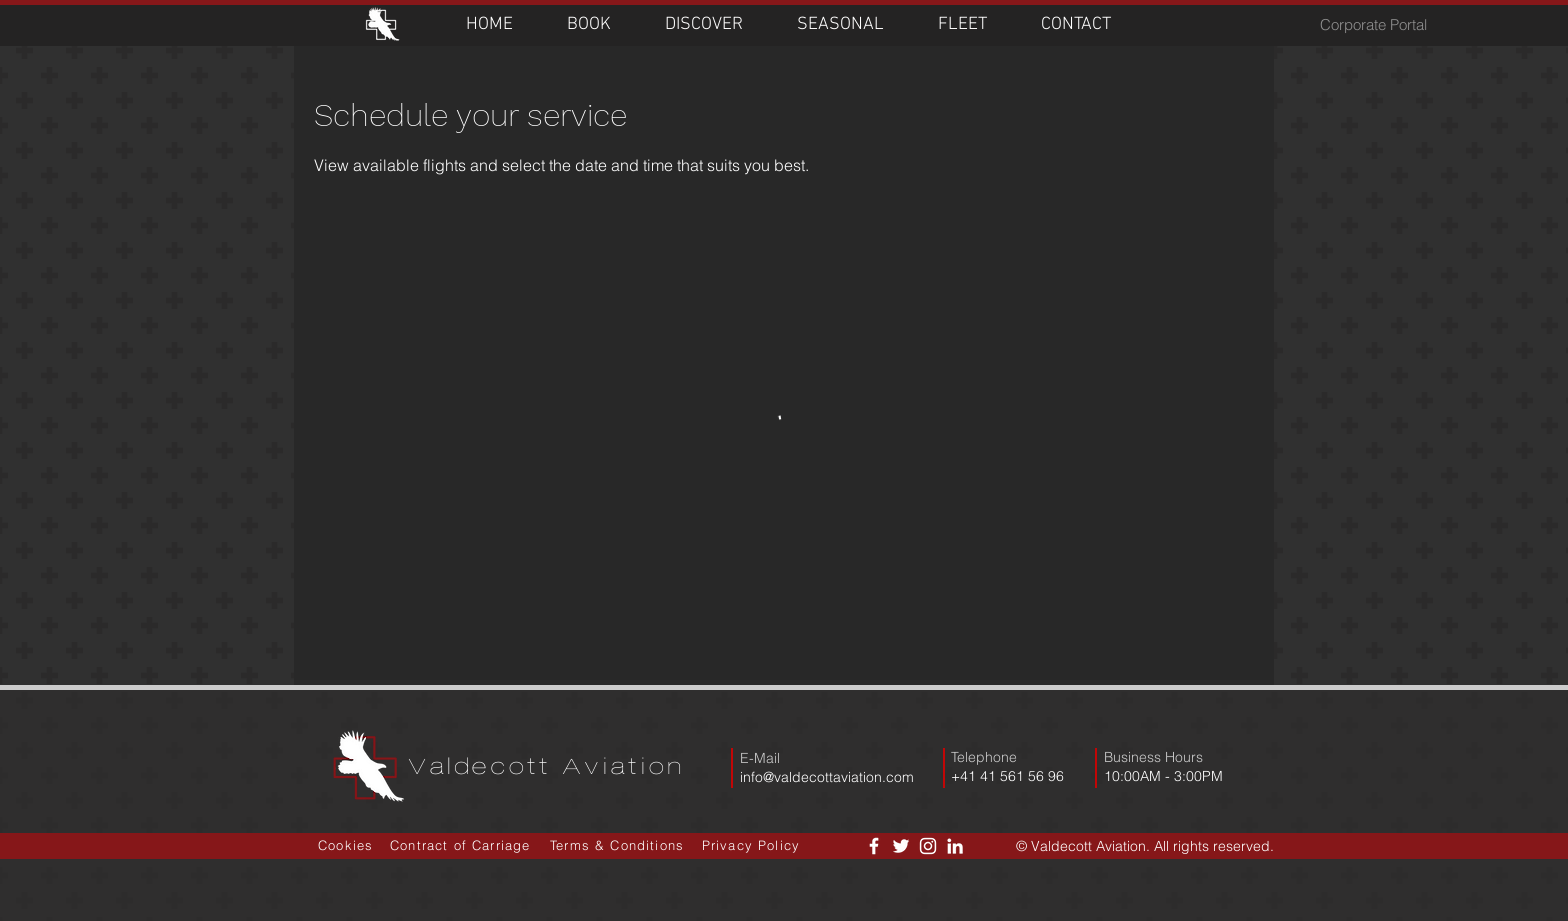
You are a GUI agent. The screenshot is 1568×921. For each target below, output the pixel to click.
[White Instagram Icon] (928, 846)
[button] (589, 24)
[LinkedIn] (955, 846)
